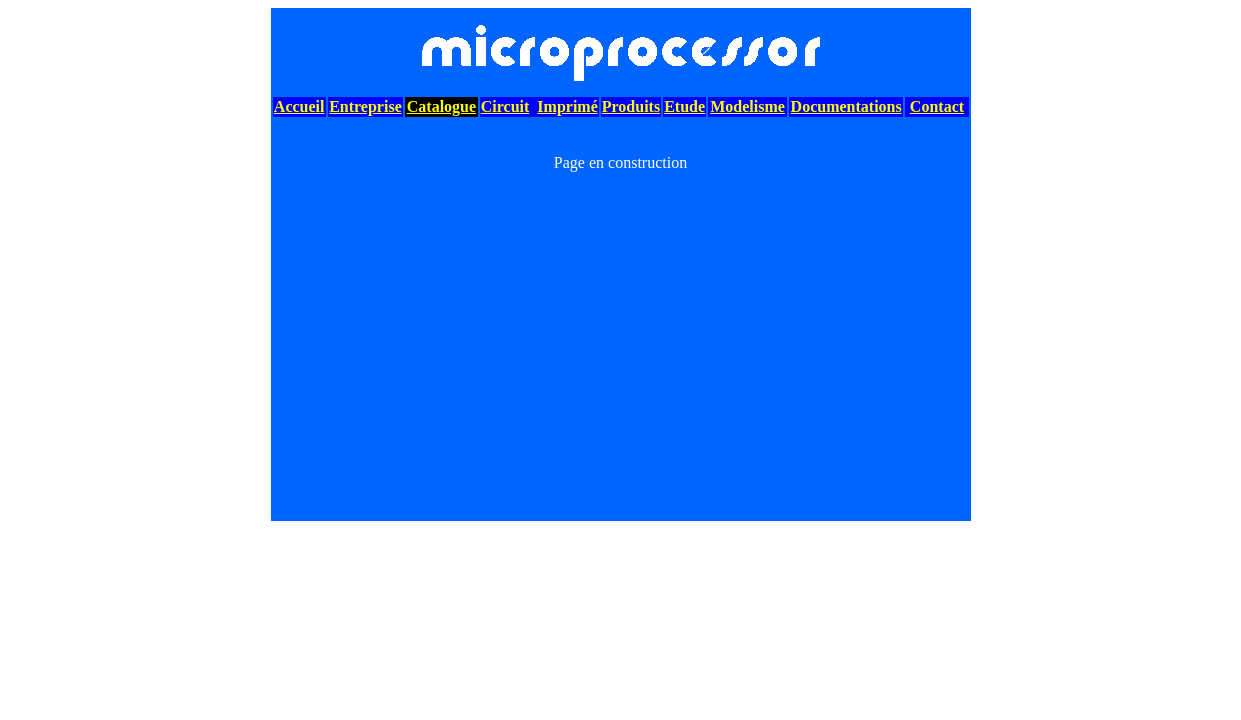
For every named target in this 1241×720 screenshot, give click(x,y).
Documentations (846, 106)
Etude (684, 106)
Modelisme (747, 106)
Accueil (299, 106)
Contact (937, 106)
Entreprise (365, 106)
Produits (631, 106)
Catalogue (441, 106)
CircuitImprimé (539, 106)
